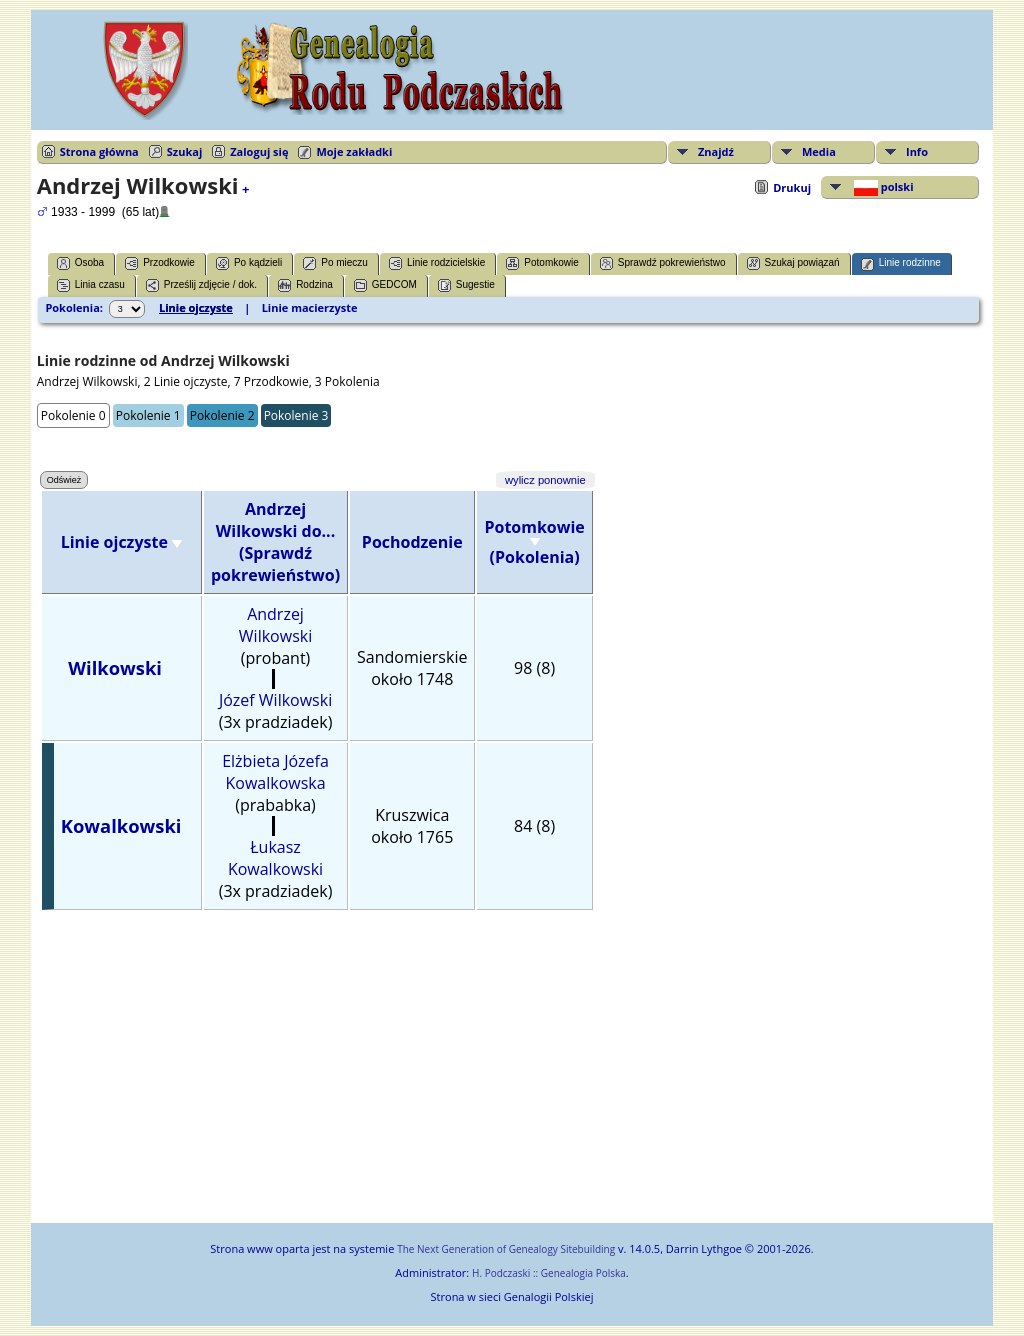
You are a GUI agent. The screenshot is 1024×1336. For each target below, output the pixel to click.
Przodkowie (160, 263)
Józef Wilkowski (275, 700)
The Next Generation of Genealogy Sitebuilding (506, 1249)
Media (819, 151)
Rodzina (305, 285)
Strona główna (99, 151)
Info (917, 151)
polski (882, 187)
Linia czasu (91, 285)
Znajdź (716, 151)
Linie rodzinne (901, 263)
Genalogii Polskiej (549, 1296)
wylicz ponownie (545, 480)
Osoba (80, 263)
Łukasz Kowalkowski (275, 858)
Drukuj (792, 187)
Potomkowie (542, 263)
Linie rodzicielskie (437, 263)
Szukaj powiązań (793, 263)
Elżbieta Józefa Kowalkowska (275, 772)
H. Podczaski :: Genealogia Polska (549, 1273)
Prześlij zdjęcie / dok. (201, 285)
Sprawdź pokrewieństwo (663, 263)
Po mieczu (335, 263)
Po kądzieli (249, 263)
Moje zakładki (354, 151)
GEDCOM (385, 285)
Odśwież (64, 480)
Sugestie (466, 285)
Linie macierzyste (310, 307)
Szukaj (184, 151)
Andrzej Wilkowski (275, 625)
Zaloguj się (259, 151)
